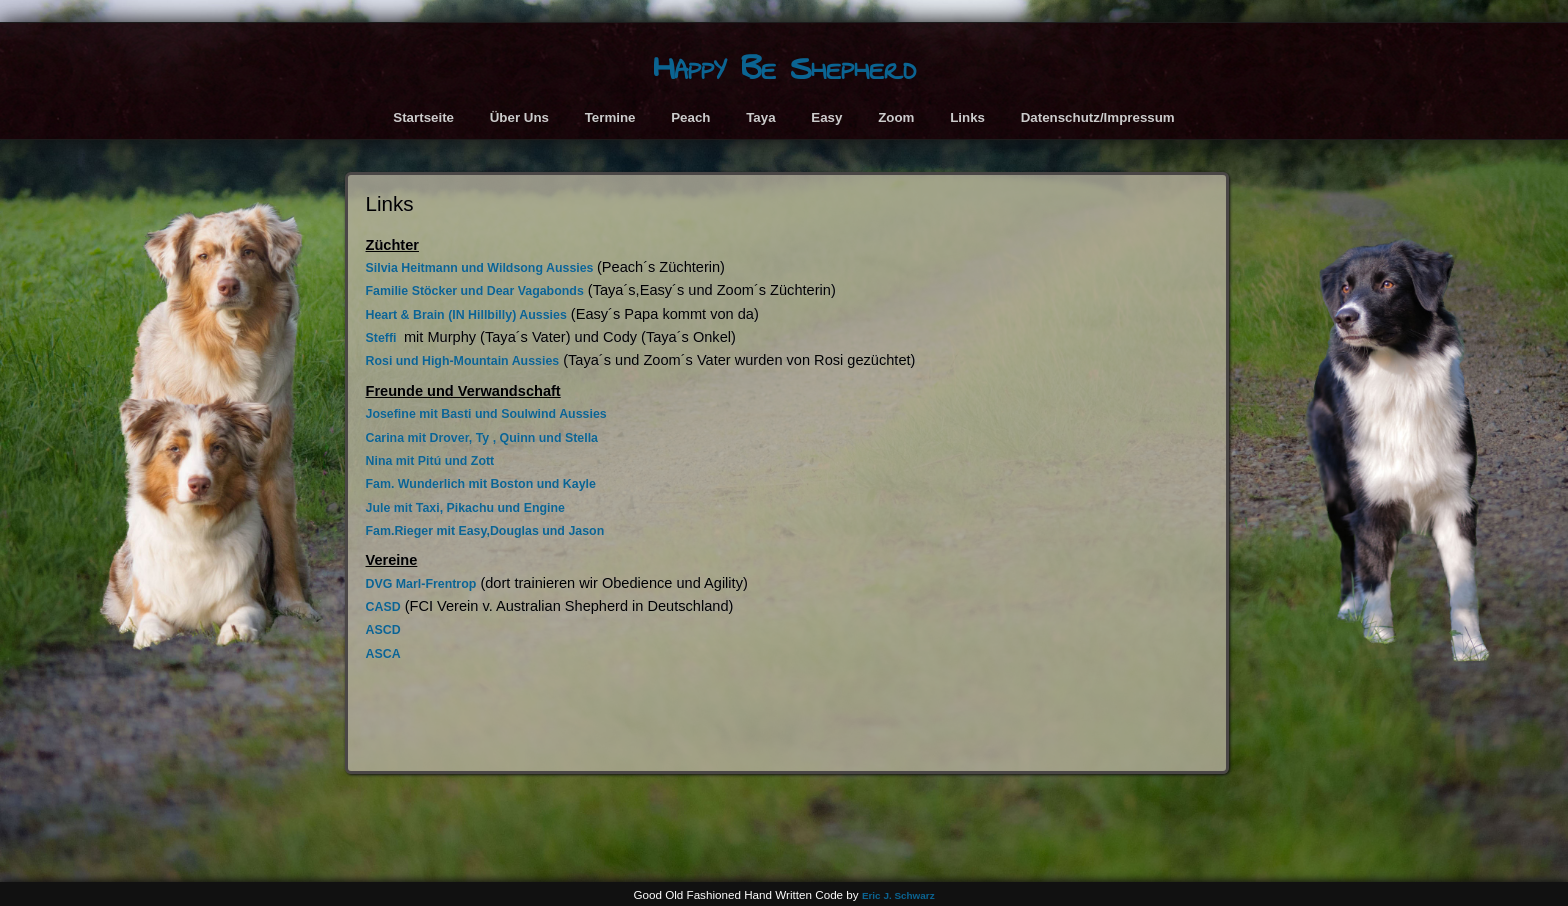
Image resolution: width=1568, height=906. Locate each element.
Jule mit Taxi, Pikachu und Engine (465, 508)
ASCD (383, 630)
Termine (610, 117)
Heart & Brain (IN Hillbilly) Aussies (466, 315)
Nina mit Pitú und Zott (430, 461)
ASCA (383, 654)
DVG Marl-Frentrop (421, 584)
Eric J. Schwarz (898, 895)
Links (967, 117)
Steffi (383, 338)
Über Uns (519, 117)
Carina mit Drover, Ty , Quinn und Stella (482, 438)
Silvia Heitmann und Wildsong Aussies (481, 268)
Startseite (423, 117)
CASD (383, 607)
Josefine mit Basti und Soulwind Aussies (486, 414)
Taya (760, 117)
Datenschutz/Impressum (1098, 117)
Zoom (896, 117)
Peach (690, 117)
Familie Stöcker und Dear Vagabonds (475, 291)
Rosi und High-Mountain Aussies (463, 361)
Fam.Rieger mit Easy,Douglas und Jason (485, 531)
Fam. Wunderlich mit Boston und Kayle (481, 484)
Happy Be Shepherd (784, 68)
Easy (826, 117)
